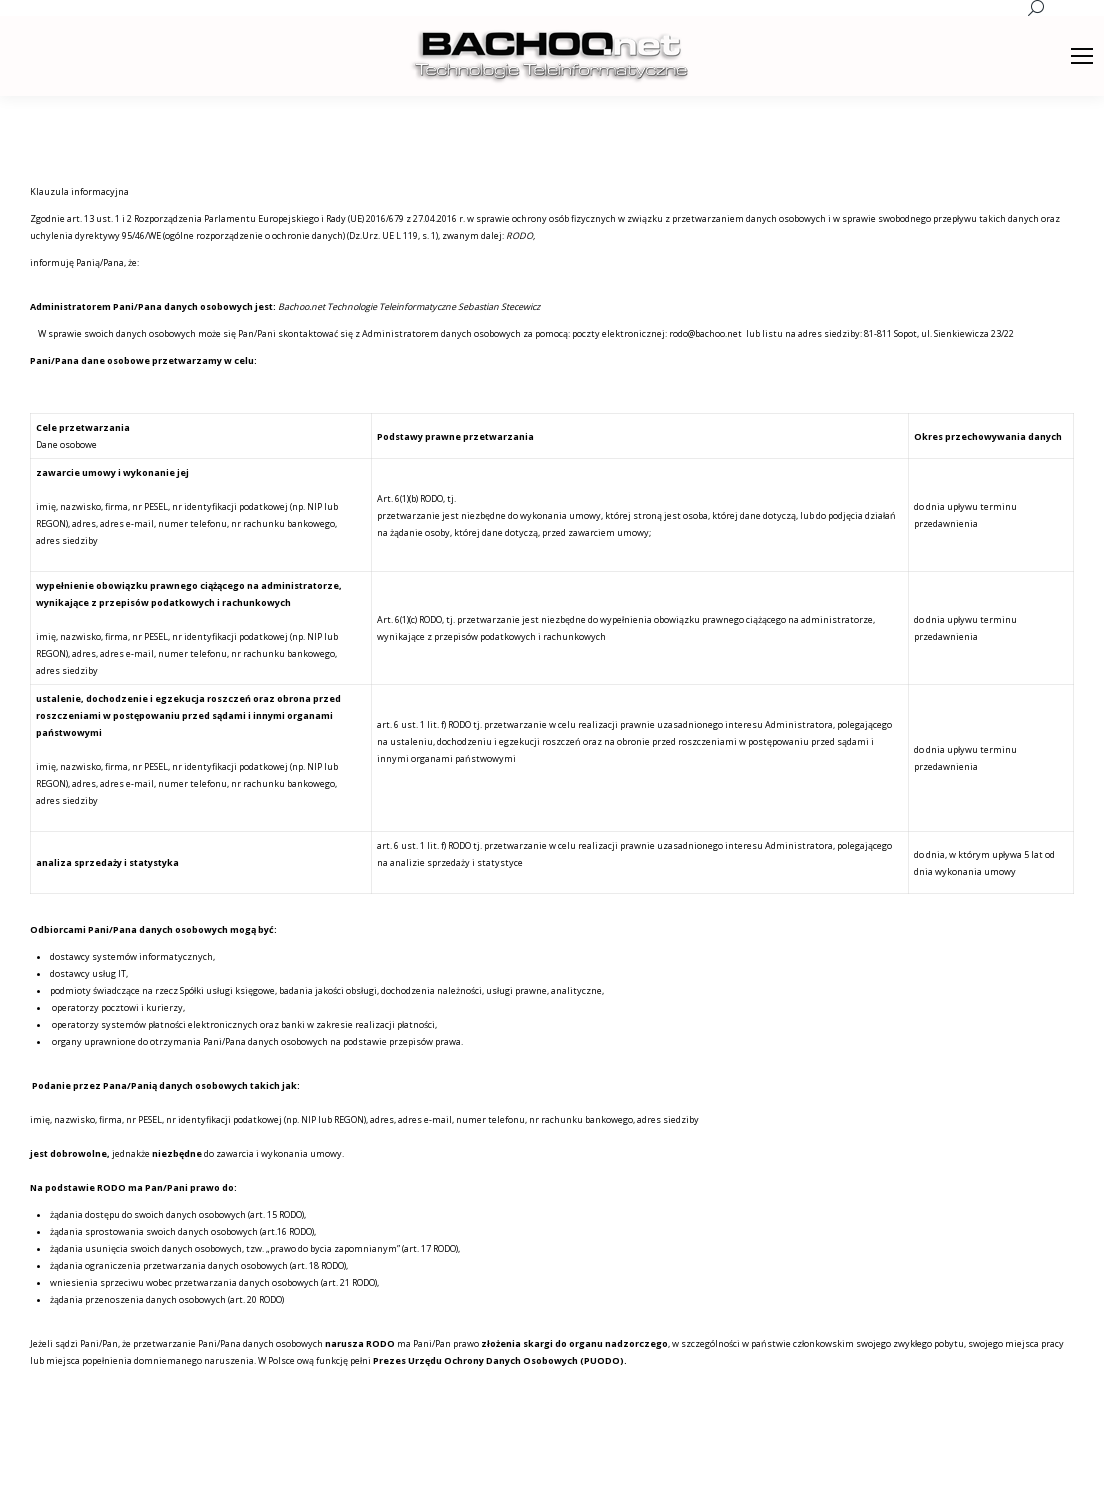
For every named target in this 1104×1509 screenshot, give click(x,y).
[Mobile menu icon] (1082, 56)
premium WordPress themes (242, 1478)
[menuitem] (745, 1479)
